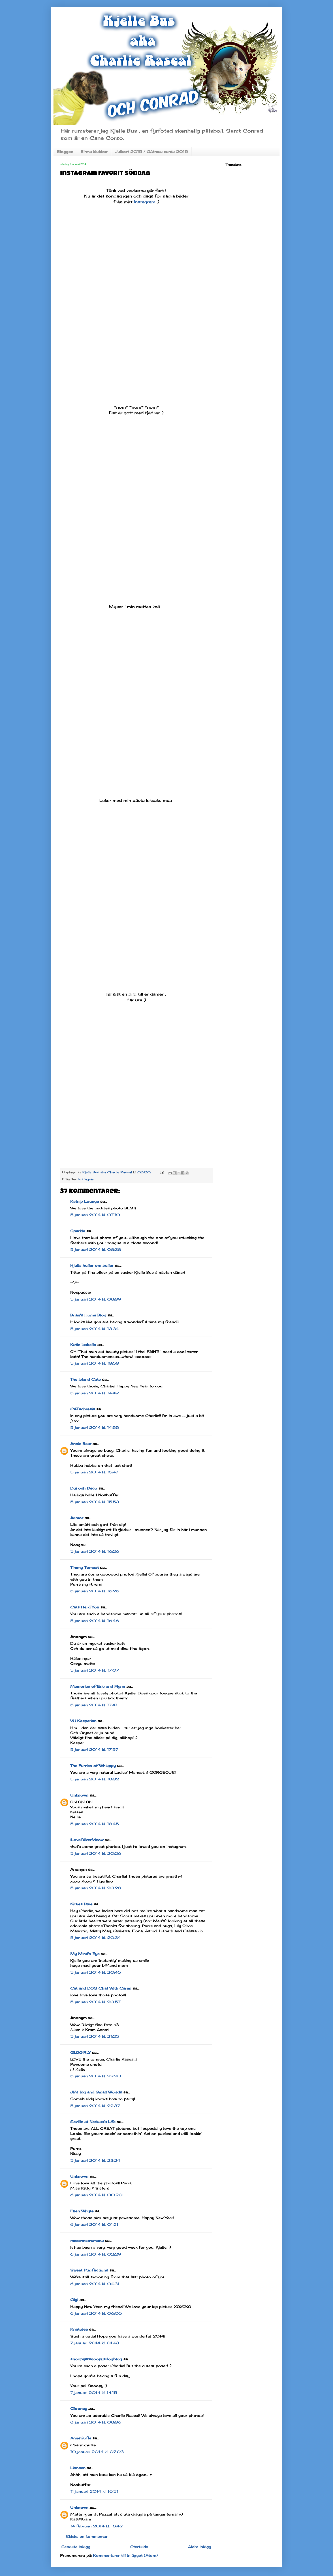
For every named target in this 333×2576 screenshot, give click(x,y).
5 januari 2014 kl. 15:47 (94, 1472)
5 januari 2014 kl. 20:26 (95, 1853)
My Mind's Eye (85, 1953)
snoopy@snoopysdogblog (96, 2359)
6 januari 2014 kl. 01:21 (94, 2224)
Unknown (79, 1795)
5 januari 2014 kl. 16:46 (94, 1621)
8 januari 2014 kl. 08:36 (95, 2422)
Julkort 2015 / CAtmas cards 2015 (151, 151)
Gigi (74, 2299)
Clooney (78, 2408)
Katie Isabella (83, 1344)
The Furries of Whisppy (93, 1765)
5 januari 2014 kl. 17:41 (93, 1705)
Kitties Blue (81, 1904)
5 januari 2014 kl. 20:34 (95, 1937)
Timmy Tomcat (84, 1567)
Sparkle (77, 1231)
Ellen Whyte (82, 2211)
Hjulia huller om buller (91, 1265)
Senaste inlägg (75, 2546)
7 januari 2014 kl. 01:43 (94, 2343)
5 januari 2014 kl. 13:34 (94, 1329)
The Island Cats (85, 1379)
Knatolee (79, 2329)
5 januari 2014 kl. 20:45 (95, 1972)
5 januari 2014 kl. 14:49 (94, 1393)
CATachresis (82, 1409)
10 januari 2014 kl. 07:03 (97, 2451)
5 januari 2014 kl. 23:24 (95, 2160)
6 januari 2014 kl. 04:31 (95, 2284)
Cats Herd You (84, 1607)
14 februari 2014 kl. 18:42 (96, 2526)
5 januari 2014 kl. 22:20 (95, 2076)
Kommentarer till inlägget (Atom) (125, 2555)
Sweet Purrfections (89, 2270)
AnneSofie (80, 2438)
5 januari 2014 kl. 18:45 (94, 1824)
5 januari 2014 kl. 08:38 (95, 1249)
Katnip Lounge (84, 1201)
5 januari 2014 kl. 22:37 (95, 2106)
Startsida (139, 2546)
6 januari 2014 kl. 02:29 (95, 2254)
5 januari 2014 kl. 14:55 (94, 1427)
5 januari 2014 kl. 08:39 (95, 1299)
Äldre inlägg (199, 2546)
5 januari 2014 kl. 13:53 (94, 1363)
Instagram (145, 201)
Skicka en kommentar (87, 2536)
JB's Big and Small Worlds (96, 2092)
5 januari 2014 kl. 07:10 (95, 1215)
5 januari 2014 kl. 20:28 (95, 1888)
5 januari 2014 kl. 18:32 (94, 1779)
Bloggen (65, 151)
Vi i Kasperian (83, 1721)
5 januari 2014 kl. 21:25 (94, 2036)
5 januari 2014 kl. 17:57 (94, 1749)
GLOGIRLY (80, 2052)
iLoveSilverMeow (87, 1840)
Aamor (76, 1518)
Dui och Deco (83, 1488)
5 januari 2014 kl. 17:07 (94, 1670)
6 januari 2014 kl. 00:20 (96, 2195)
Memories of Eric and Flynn (97, 1686)
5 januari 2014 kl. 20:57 (95, 2002)
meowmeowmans (87, 2240)
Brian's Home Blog (88, 1315)
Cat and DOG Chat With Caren (100, 1988)
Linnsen (77, 2468)
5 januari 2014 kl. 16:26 (94, 1551)
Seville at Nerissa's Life (92, 2121)
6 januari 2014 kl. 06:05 (96, 2313)
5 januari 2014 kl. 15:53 (94, 1502)
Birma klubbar (94, 151)
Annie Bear (80, 1443)
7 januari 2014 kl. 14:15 (93, 2392)
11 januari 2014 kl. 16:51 (94, 2491)
